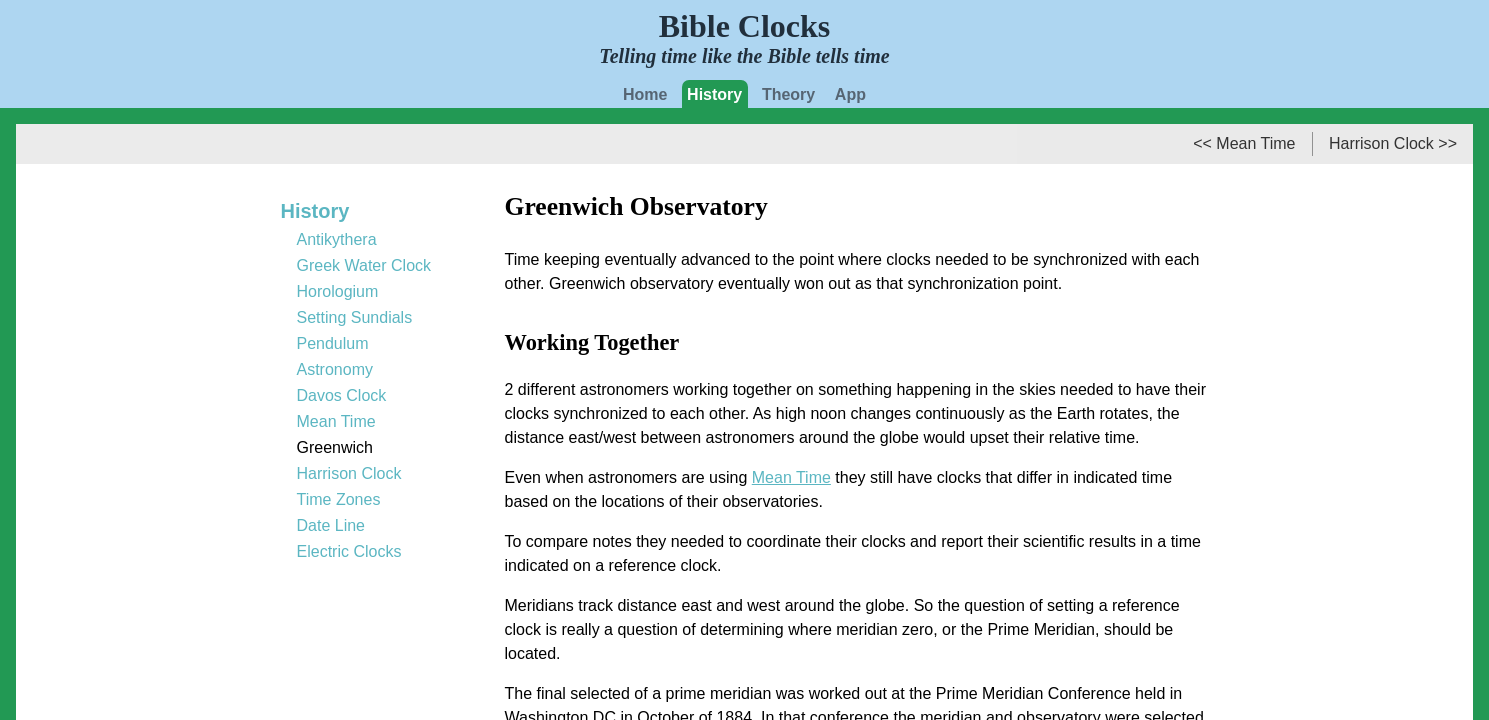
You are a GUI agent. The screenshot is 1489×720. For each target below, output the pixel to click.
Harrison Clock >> (1393, 143)
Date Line (331, 525)
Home (645, 94)
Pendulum (333, 343)
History (714, 94)
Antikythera (337, 239)
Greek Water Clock (364, 265)
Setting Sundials (355, 317)
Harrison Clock (349, 473)
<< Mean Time (1244, 143)
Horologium (338, 291)
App (850, 94)
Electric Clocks (349, 551)
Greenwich (335, 447)
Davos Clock (342, 395)
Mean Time (791, 477)
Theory (788, 94)
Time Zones (339, 499)
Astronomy (335, 369)
